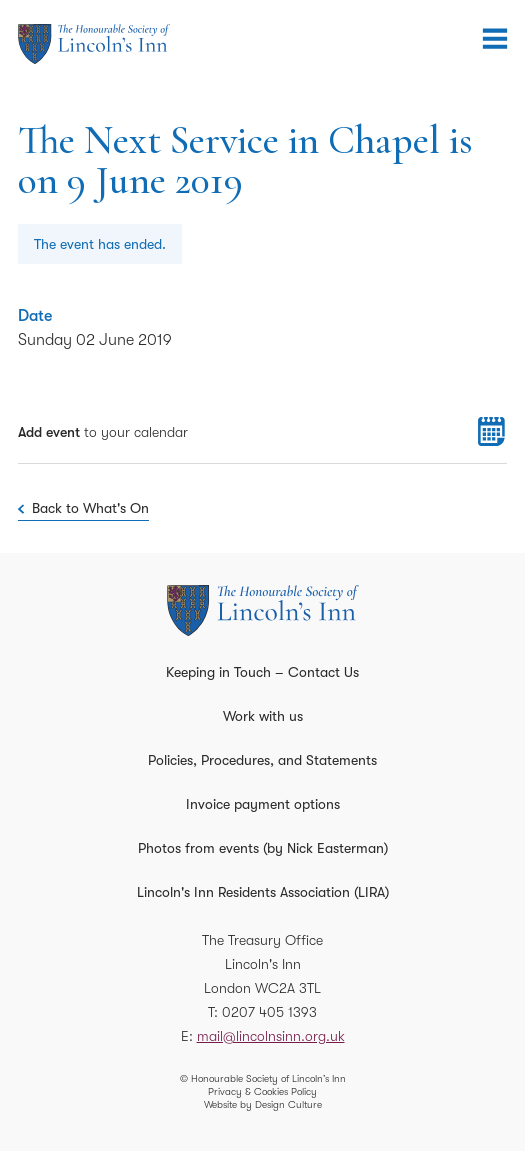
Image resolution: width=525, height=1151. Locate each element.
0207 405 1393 (269, 1012)
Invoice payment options (263, 804)
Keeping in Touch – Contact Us (262, 672)
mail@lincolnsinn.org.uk (271, 1036)
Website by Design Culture (263, 1104)
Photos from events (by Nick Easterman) (263, 848)
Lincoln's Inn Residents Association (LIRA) (263, 892)
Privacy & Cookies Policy (262, 1091)
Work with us (263, 716)
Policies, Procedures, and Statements (262, 760)
